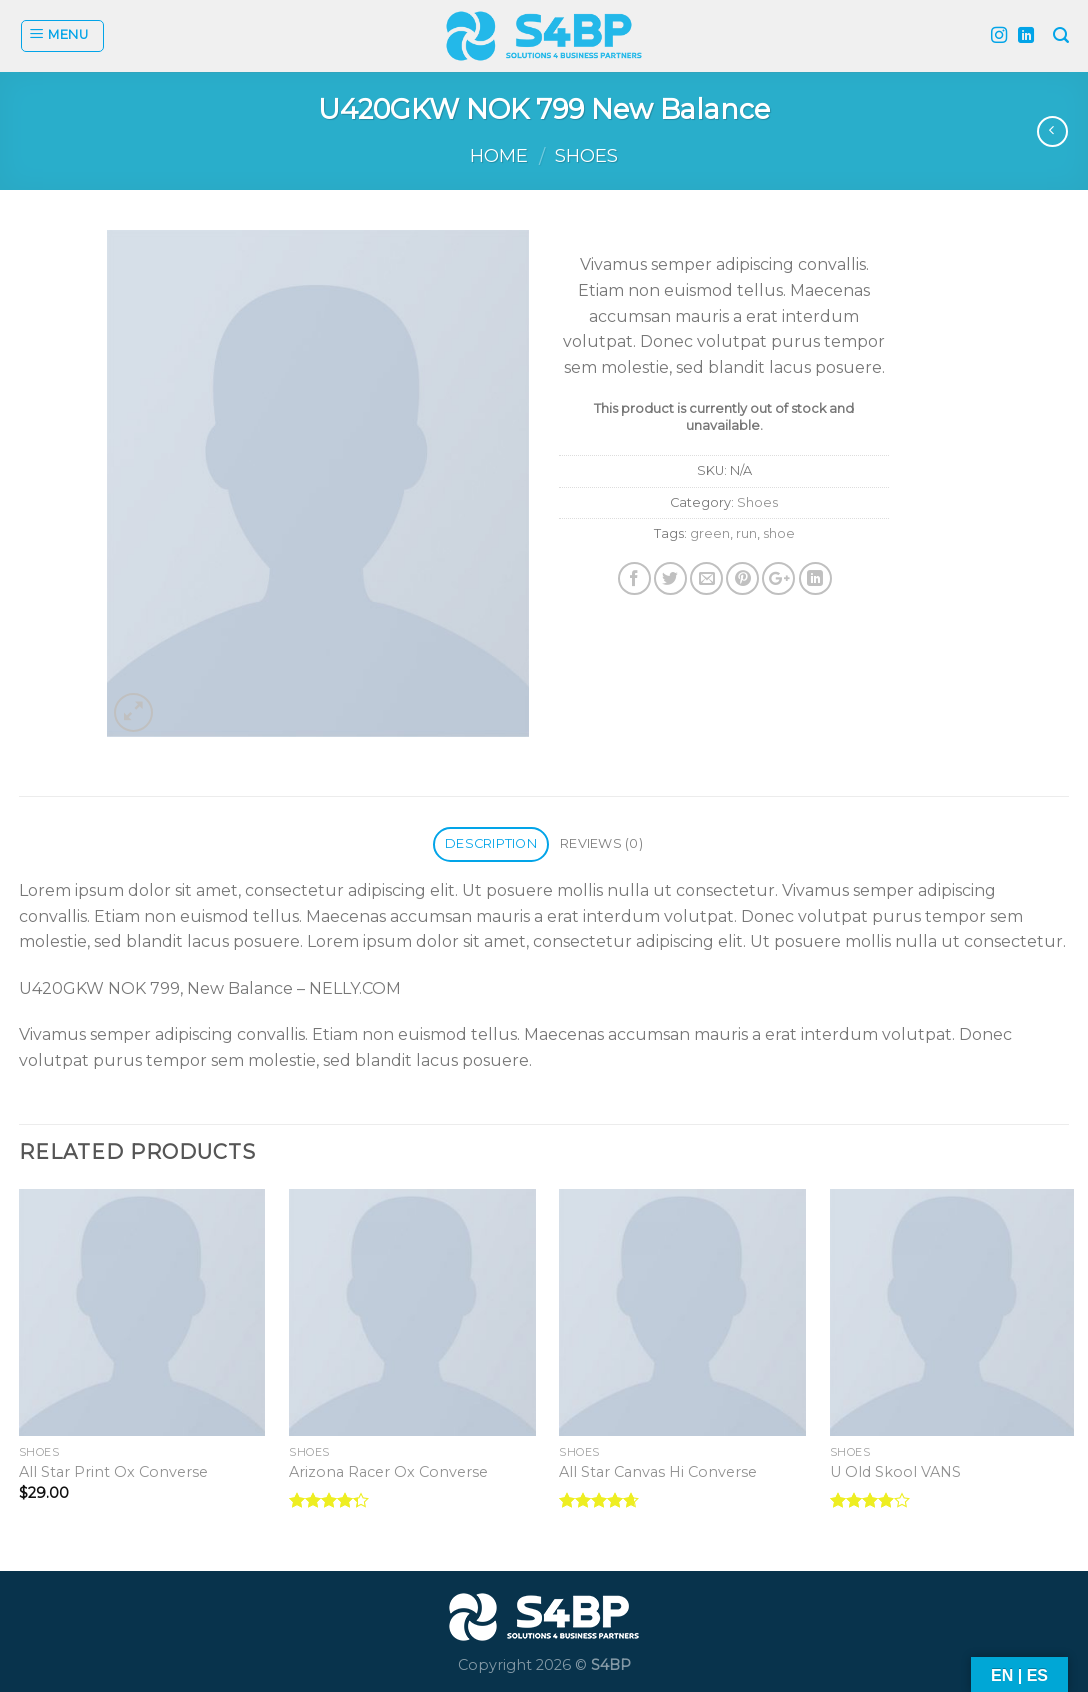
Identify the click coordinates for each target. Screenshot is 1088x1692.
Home (499, 155)
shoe (779, 533)
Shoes (586, 155)
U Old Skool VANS (895, 1472)
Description (491, 843)
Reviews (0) (601, 843)
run (746, 533)
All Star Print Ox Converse (113, 1472)
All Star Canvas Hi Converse (658, 1472)
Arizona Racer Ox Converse (388, 1472)
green (710, 533)
